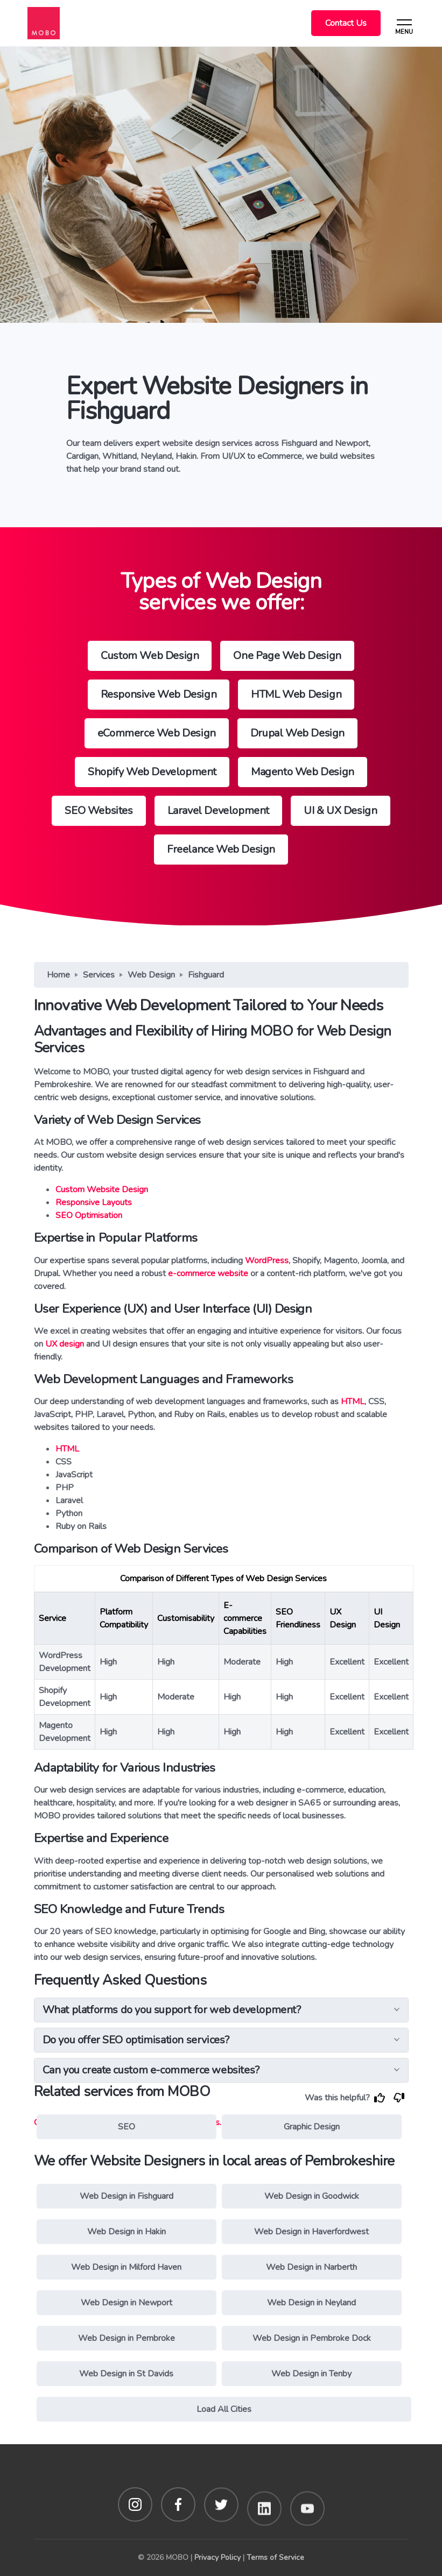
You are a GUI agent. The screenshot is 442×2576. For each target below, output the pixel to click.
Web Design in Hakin (126, 2232)
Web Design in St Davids (126, 2374)
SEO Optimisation (88, 1215)
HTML (352, 1401)
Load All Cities (224, 2409)
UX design (64, 1344)
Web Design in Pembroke (126, 2338)
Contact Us (346, 23)
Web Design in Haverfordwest (311, 2232)
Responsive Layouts (93, 1202)
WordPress (267, 1260)
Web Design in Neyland (311, 2303)
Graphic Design (312, 2127)
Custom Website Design (101, 1189)
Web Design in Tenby (311, 2374)
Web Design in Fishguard (126, 2196)
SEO (126, 2127)
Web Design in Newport (126, 2303)
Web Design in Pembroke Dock (311, 2338)
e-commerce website (208, 1273)
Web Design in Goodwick (311, 2196)
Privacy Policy (217, 2557)
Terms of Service (275, 2557)
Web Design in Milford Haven (126, 2267)
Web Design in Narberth (311, 2267)
